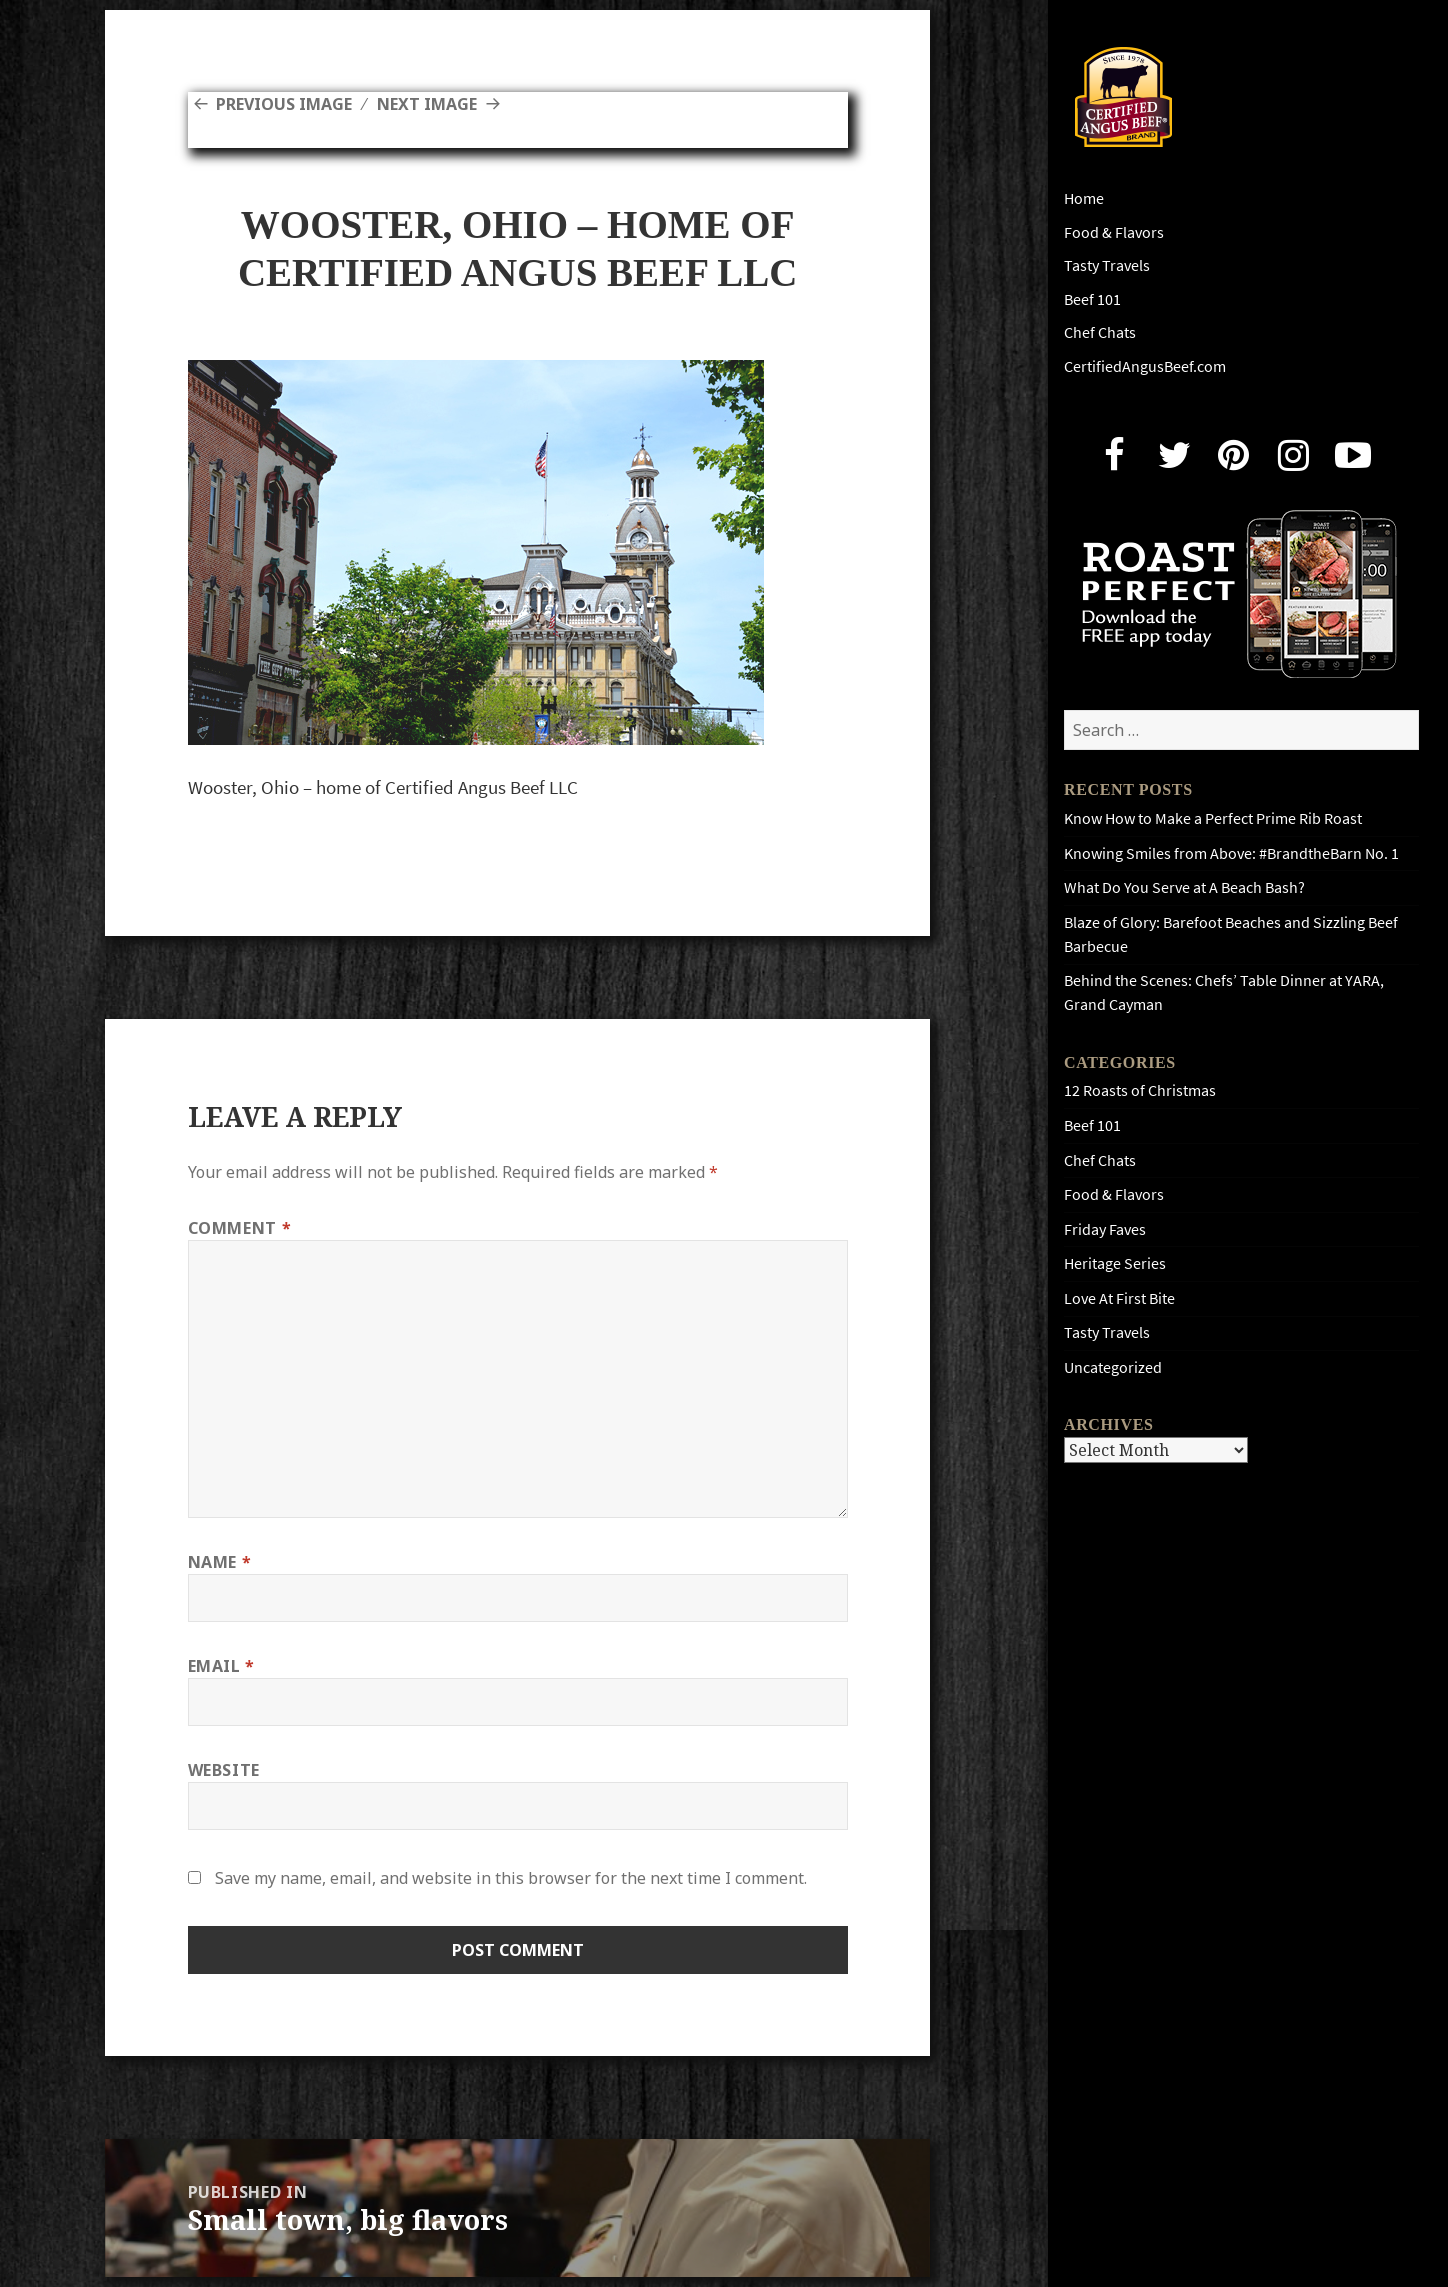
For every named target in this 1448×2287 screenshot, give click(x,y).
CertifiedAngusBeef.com (1145, 366)
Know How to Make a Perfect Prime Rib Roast (1213, 818)
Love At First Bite (1119, 1298)
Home (1084, 198)
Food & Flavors (1114, 232)
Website (224, 1770)
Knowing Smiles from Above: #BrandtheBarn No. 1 (1231, 853)
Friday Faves (1105, 1229)
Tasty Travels (1107, 265)
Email (221, 1666)
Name (220, 1562)
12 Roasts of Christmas (1140, 1090)
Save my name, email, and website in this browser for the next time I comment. (511, 1878)
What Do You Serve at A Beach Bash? (1184, 887)
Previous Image (284, 104)
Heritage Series (1115, 1263)
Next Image (427, 104)
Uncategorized (1113, 1367)
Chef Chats (1100, 332)
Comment (240, 1228)
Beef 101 (1092, 299)
